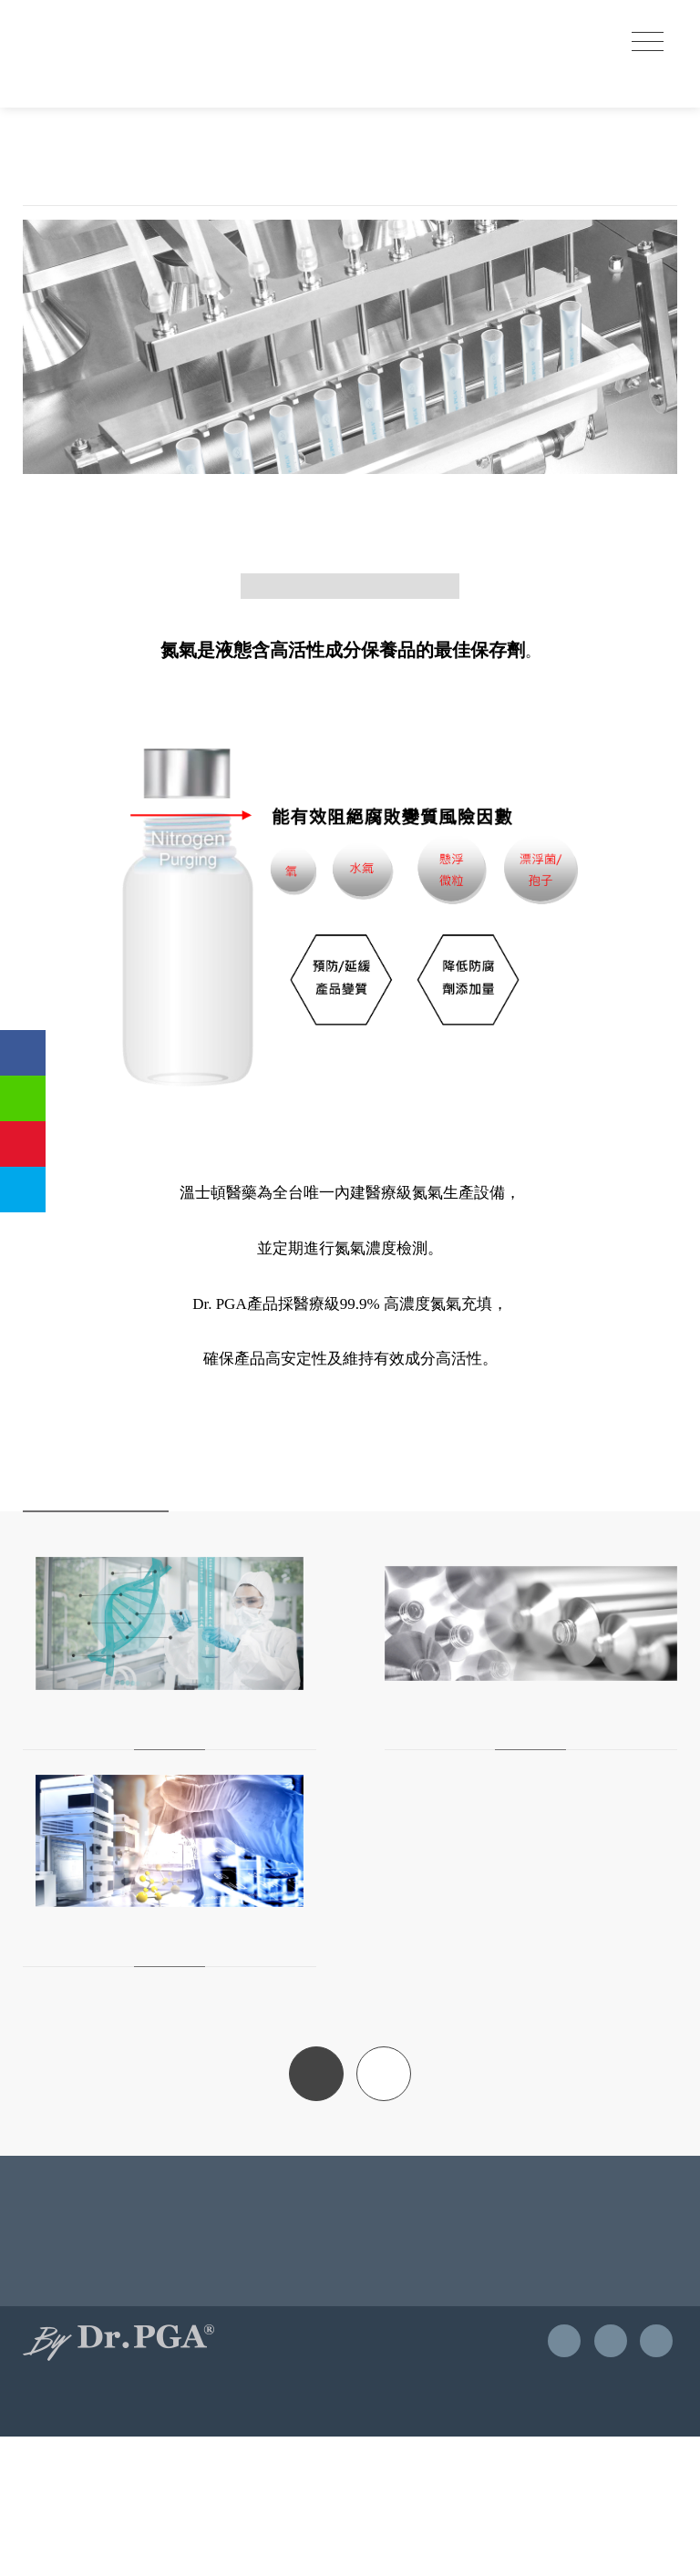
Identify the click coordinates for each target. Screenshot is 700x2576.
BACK (316, 2200)
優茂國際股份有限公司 (114, 44)
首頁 (44, 227)
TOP (383, 2200)
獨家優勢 (110, 227)
